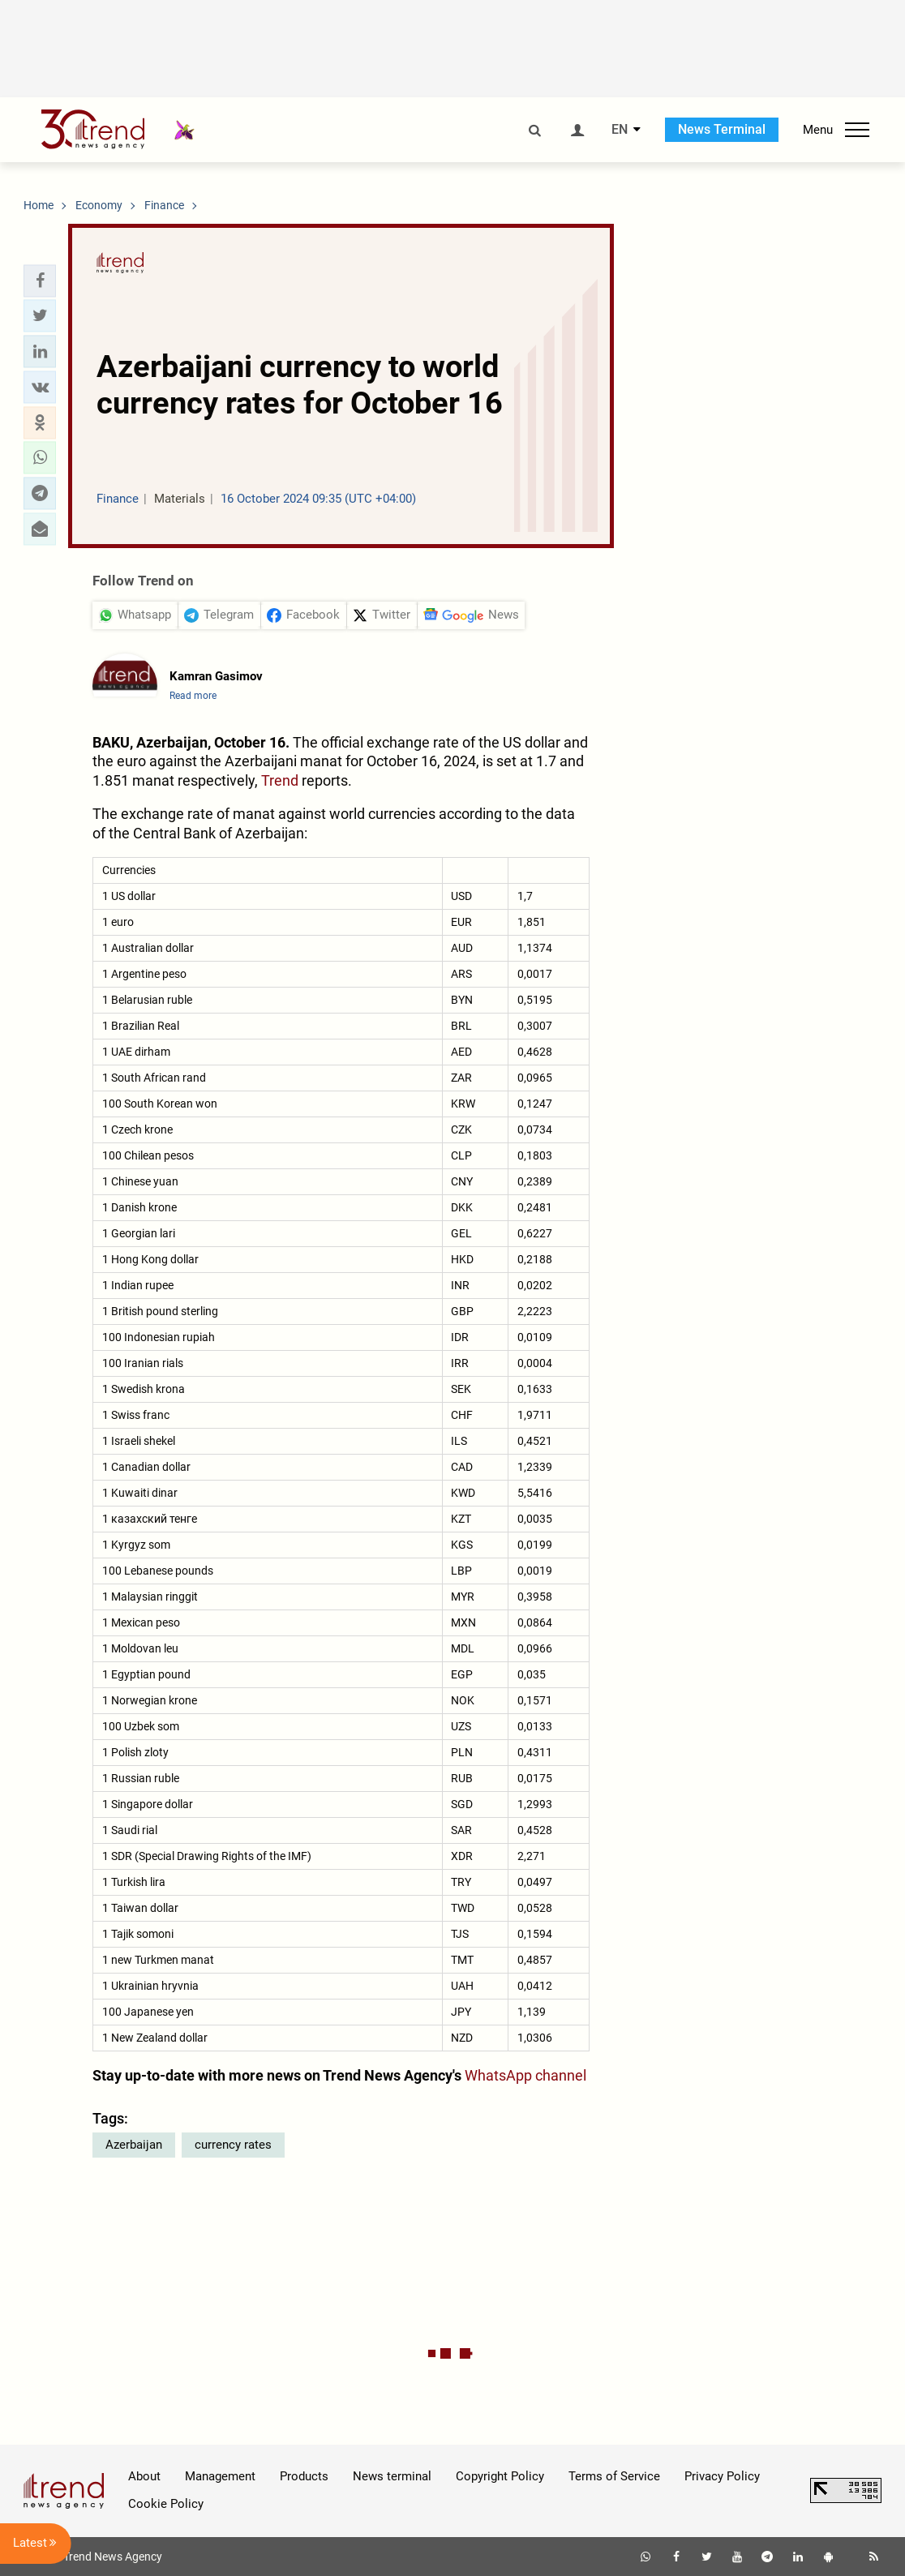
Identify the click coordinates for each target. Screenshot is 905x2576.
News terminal (392, 2476)
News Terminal (722, 129)
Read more (193, 695)
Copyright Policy (500, 2476)
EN (619, 129)
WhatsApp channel (525, 2075)
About (144, 2476)
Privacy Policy (722, 2476)
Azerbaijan (133, 2144)
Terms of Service (614, 2476)
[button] (39, 280)
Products (304, 2476)
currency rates (233, 2144)
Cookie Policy (166, 2504)
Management (220, 2476)
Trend (279, 780)
